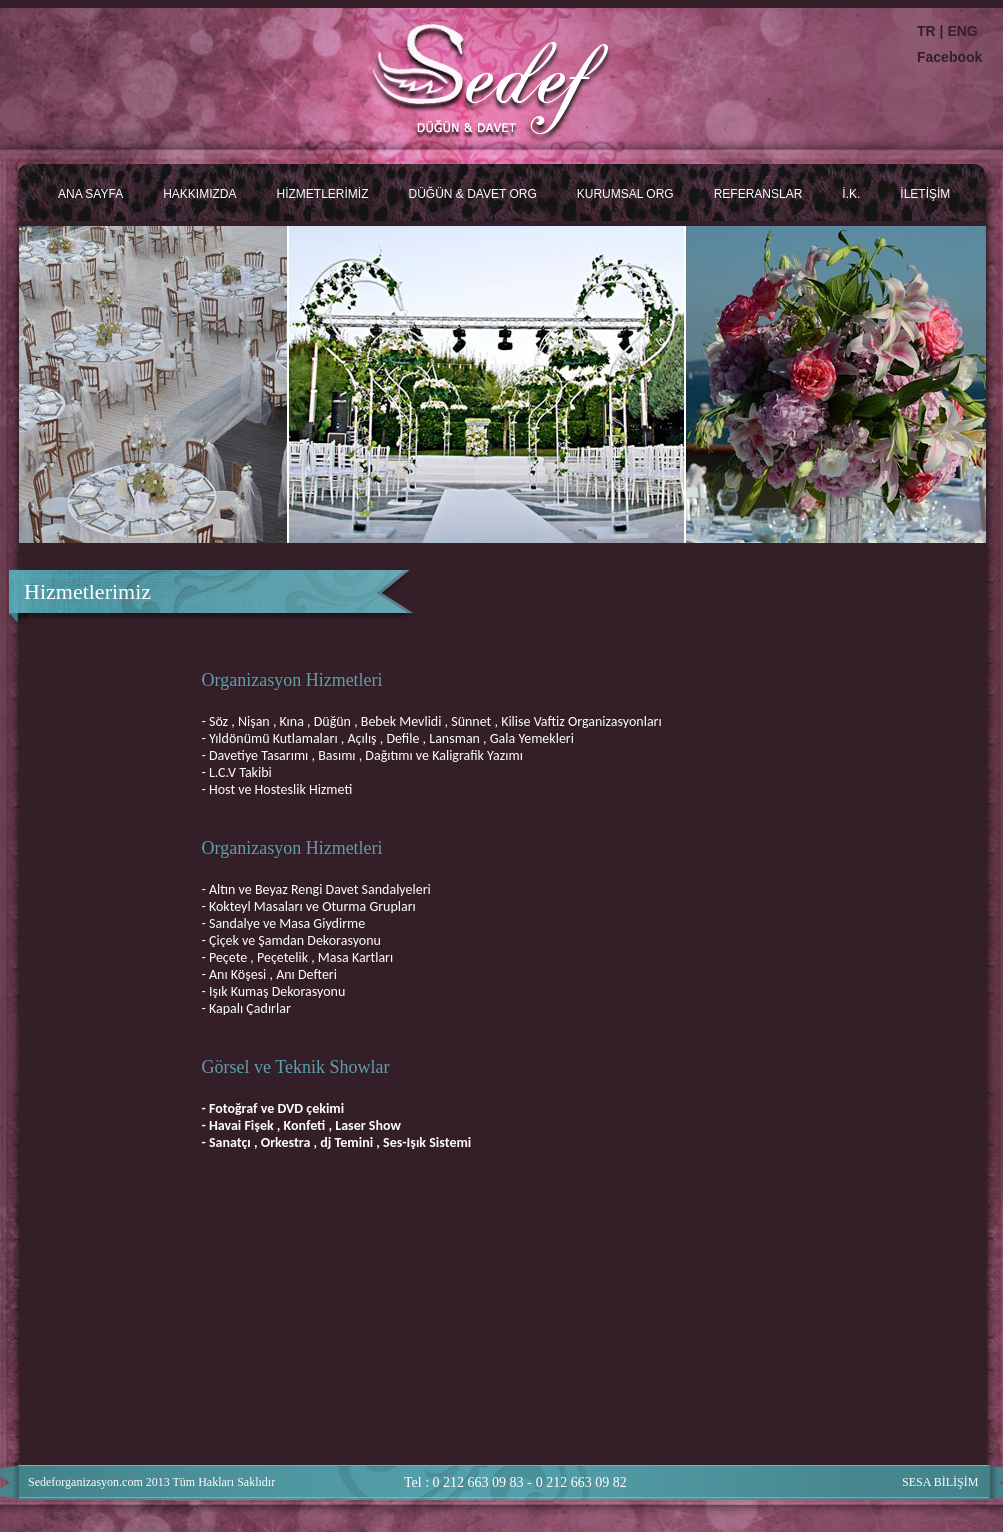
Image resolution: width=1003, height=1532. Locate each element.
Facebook (949, 57)
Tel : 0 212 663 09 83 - (468, 1482)
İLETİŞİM (925, 194)
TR (928, 31)
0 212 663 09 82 (581, 1482)
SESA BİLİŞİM (940, 1482)
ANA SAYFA (90, 194)
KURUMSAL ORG (625, 194)
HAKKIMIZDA (199, 194)
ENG (962, 31)
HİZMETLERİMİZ (322, 194)
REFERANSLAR (758, 194)
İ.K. (851, 194)
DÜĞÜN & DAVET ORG (472, 194)
